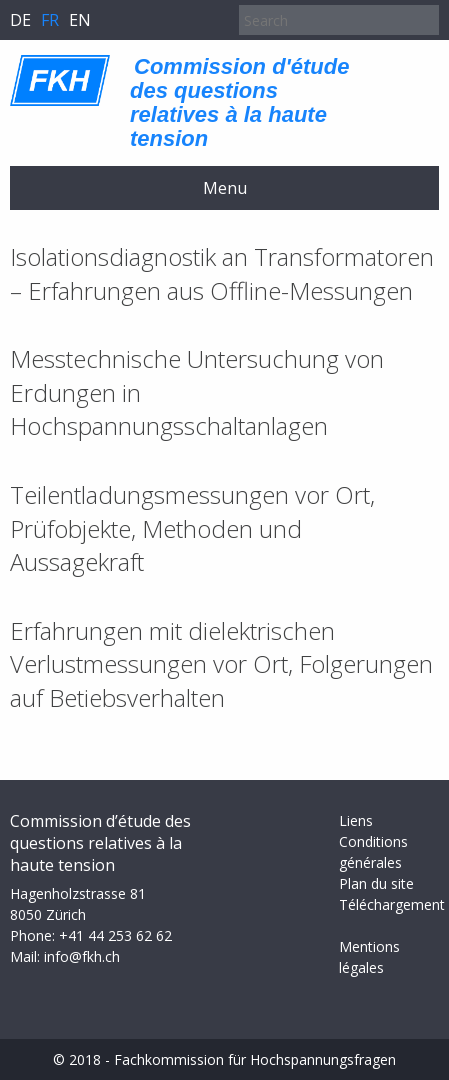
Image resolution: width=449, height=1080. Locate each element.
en (80, 20)
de (20, 20)
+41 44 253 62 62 (115, 935)
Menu (225, 188)
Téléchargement (392, 904)
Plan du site (376, 883)
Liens (356, 820)
